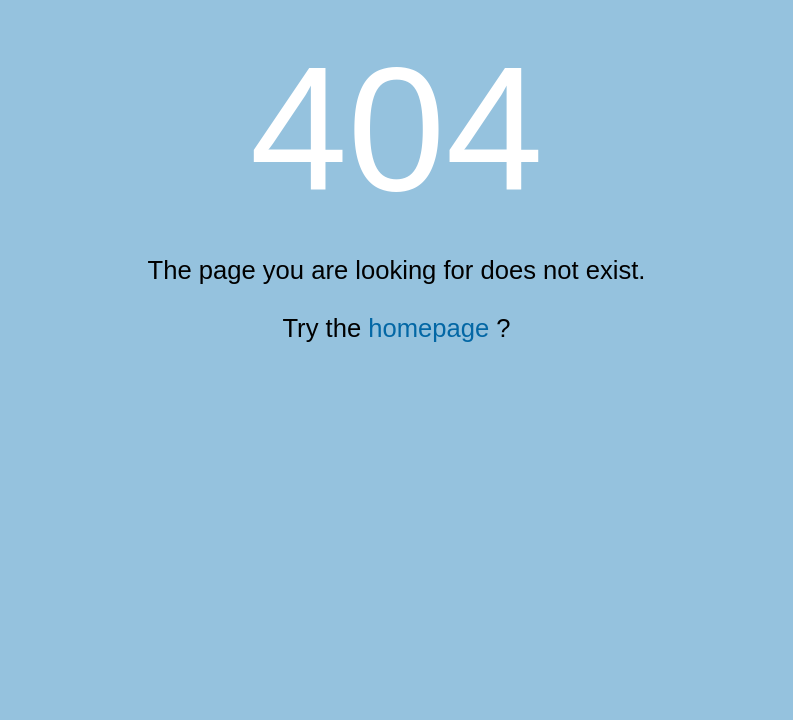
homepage (428, 328)
